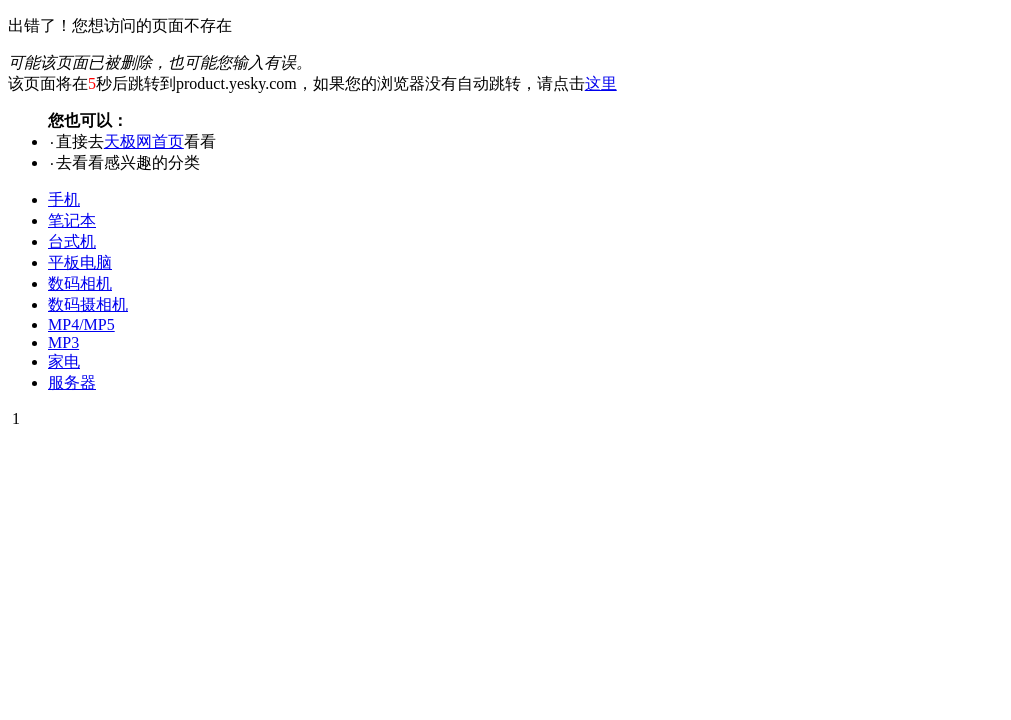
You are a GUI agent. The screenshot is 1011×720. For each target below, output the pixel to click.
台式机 (72, 241)
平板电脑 (80, 262)
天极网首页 (144, 141)
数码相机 (80, 283)
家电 (64, 361)
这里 (601, 83)
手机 (64, 199)
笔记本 (72, 220)
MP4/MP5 (81, 324)
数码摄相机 (88, 304)
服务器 (72, 382)
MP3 (63, 342)
